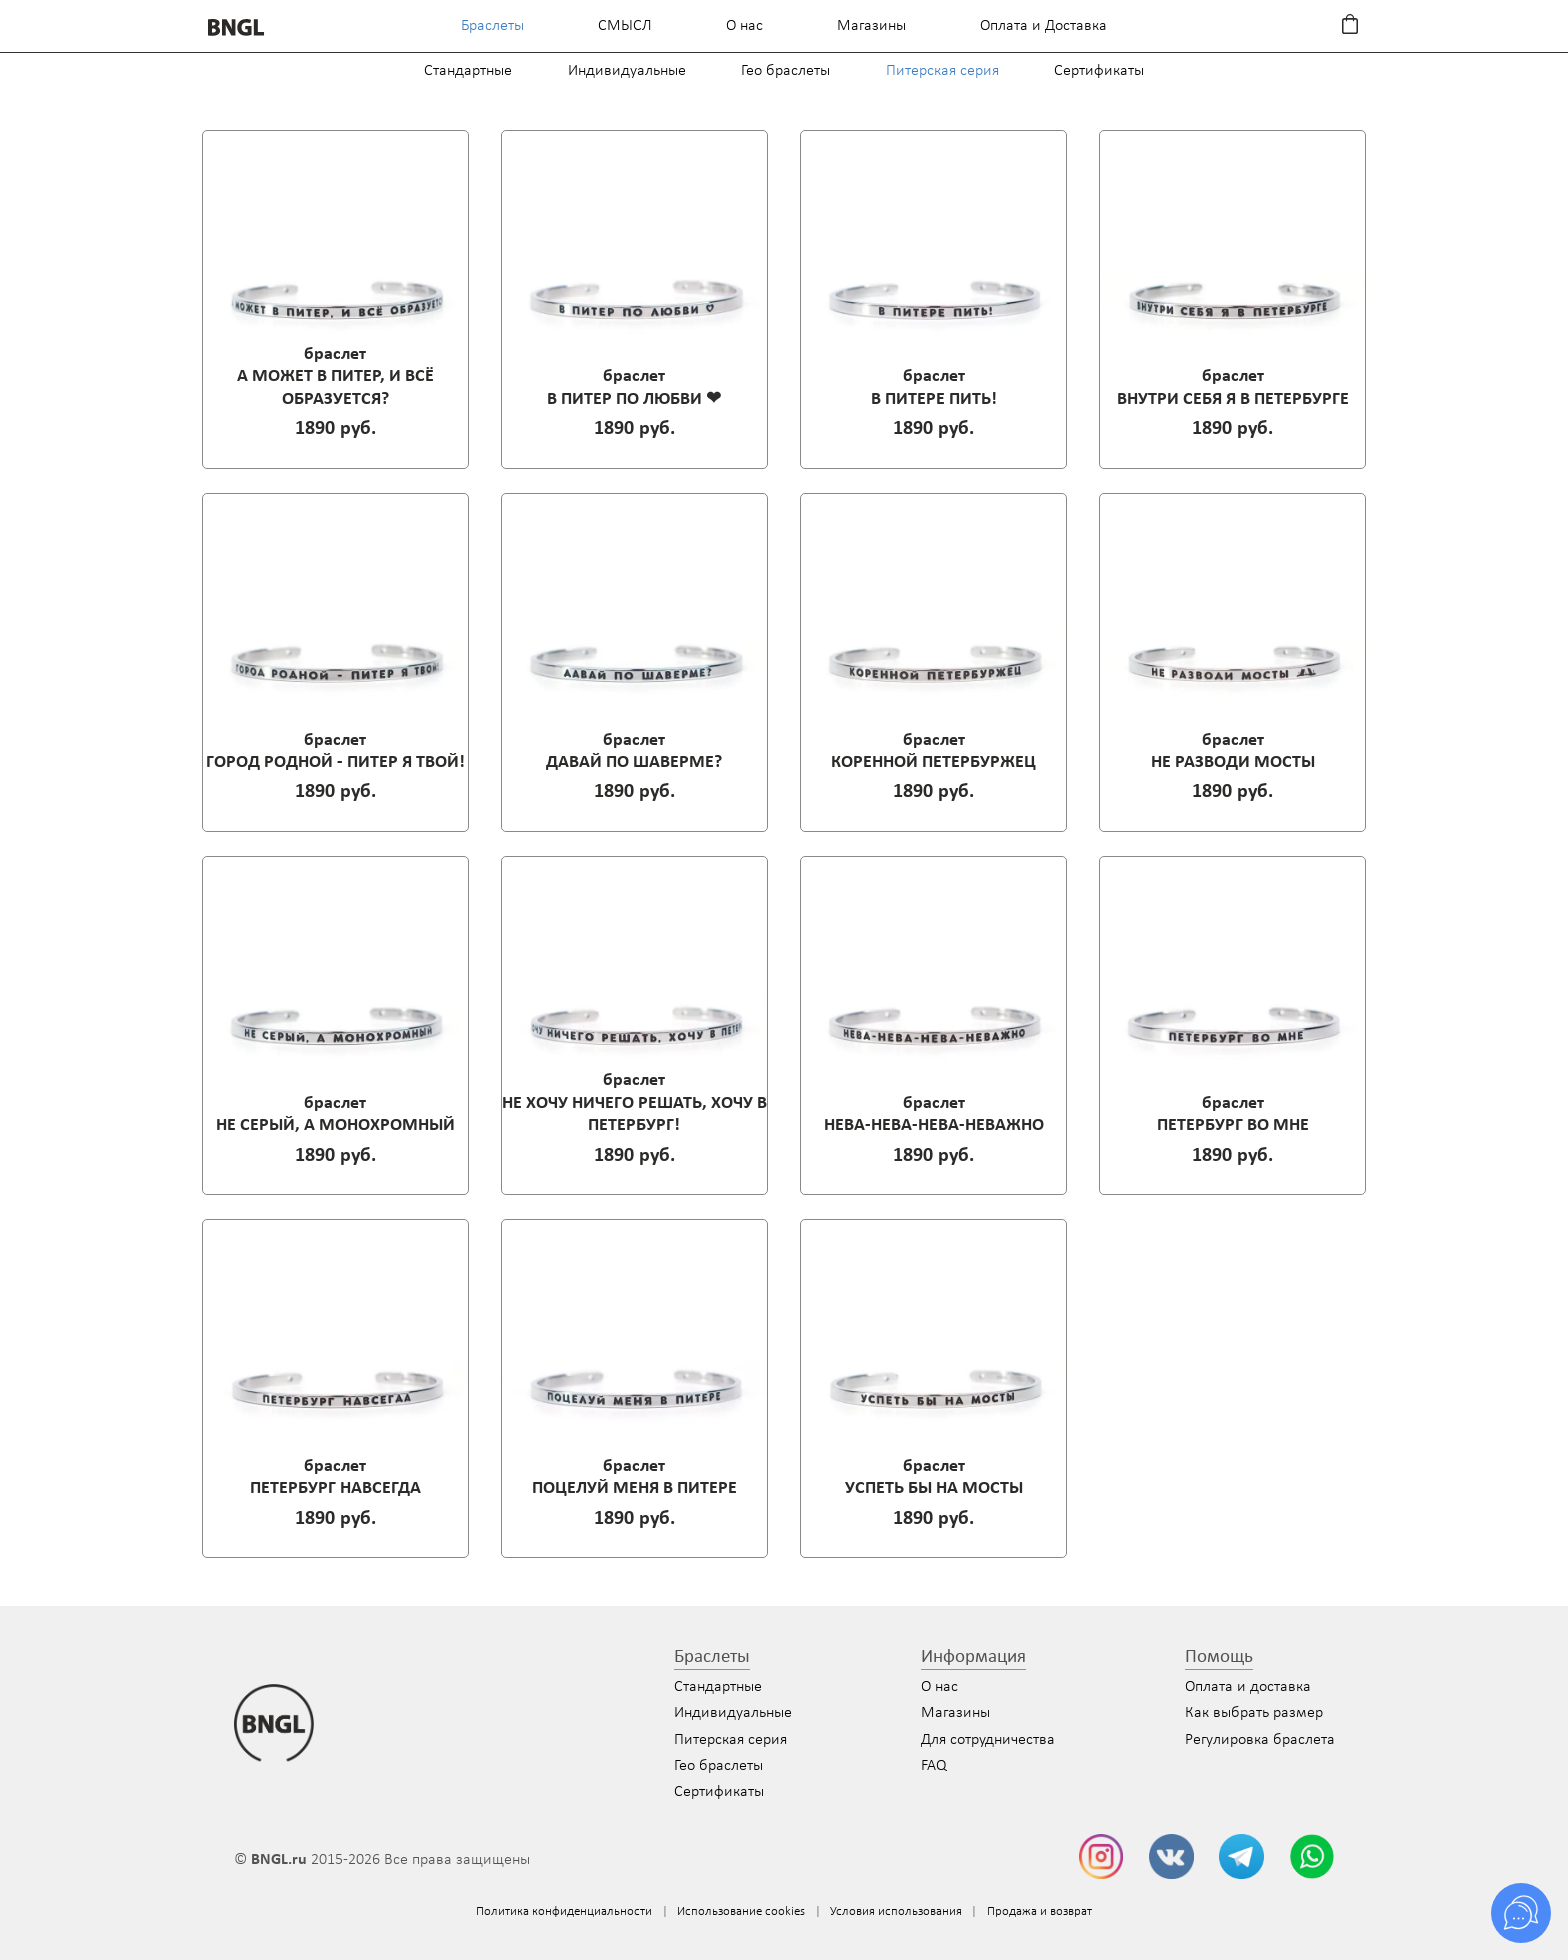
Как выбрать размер (1254, 1713)
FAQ (934, 1766)
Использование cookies (741, 1911)
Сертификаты (1099, 71)
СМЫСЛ (625, 26)
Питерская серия (942, 71)
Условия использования (896, 1911)
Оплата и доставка (1248, 1687)
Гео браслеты (785, 71)
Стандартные (468, 71)
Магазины (871, 26)
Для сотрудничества (988, 1740)
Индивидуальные (627, 71)
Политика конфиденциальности (564, 1911)
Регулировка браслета (1260, 1740)
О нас (744, 26)
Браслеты (492, 26)
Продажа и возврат (1039, 1911)
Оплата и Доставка (1043, 26)
